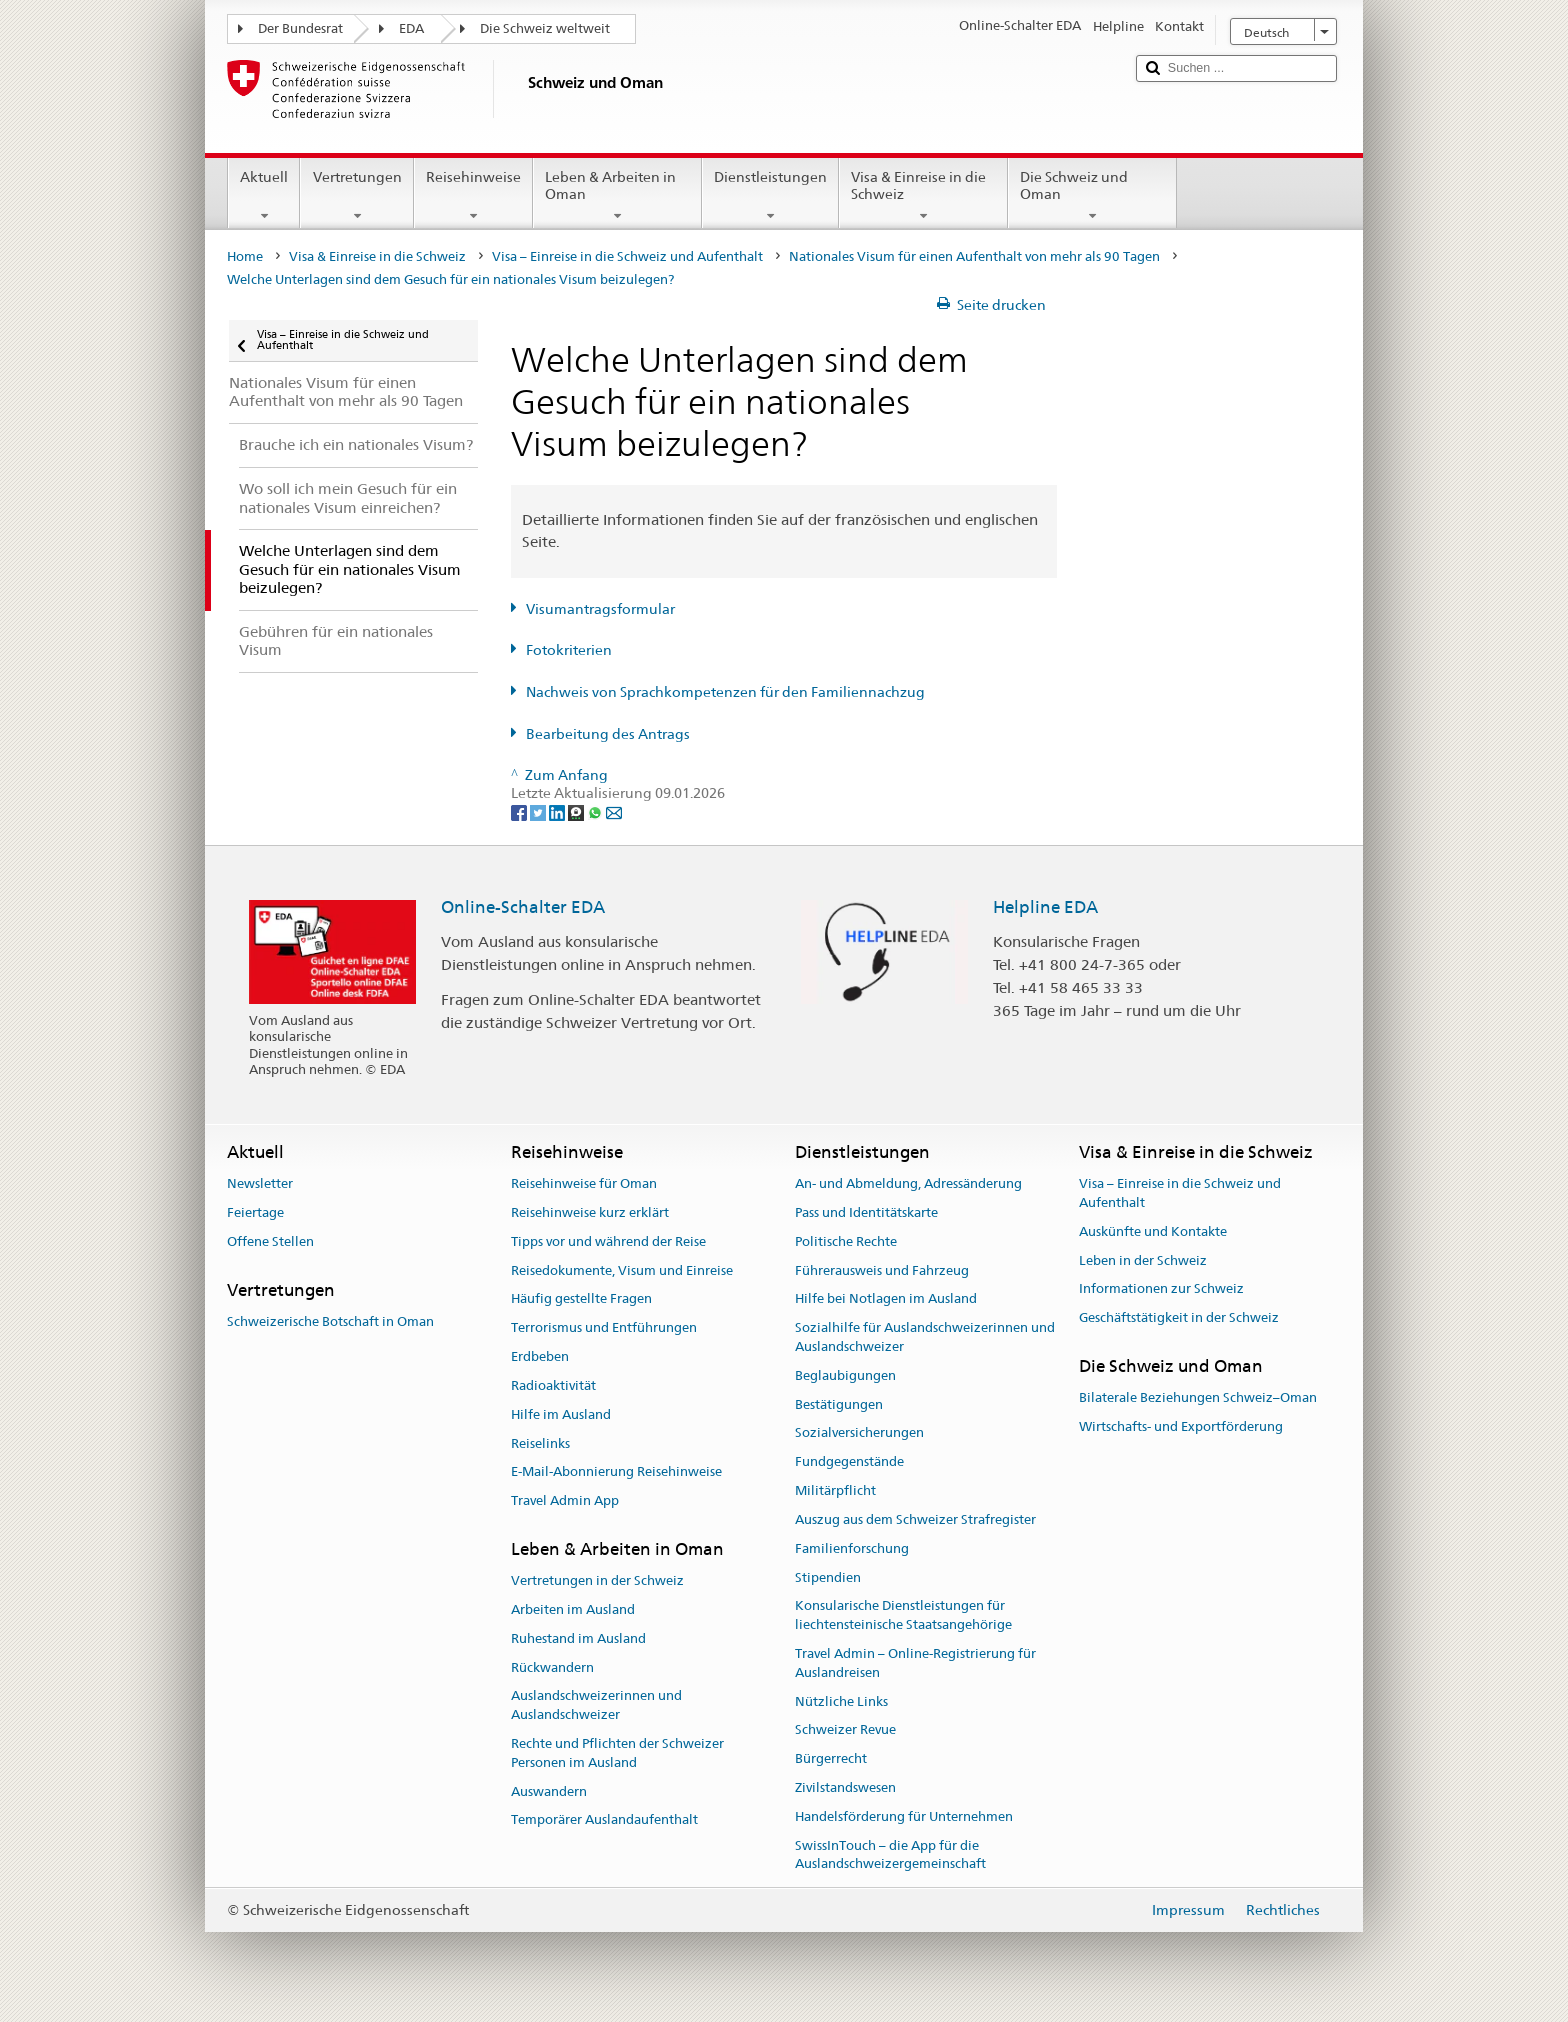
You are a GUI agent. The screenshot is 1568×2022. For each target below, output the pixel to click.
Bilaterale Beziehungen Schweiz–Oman (1198, 1398)
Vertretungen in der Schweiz (597, 1580)
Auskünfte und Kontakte (1153, 1231)
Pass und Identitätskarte (866, 1212)
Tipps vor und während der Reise (608, 1241)
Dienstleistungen (770, 196)
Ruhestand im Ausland (578, 1638)
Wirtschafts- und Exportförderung (1181, 1426)
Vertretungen (356, 196)
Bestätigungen (839, 1404)
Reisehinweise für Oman (584, 1183)
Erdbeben (540, 1356)
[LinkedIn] (558, 812)
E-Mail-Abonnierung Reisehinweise (616, 1472)
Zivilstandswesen (845, 1787)
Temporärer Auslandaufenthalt (604, 1820)
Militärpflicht (835, 1490)
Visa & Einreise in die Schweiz (923, 196)
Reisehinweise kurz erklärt (590, 1212)
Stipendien (828, 1577)
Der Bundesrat (300, 28)
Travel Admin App (565, 1500)
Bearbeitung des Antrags (608, 734)
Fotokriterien (569, 650)
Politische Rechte (846, 1241)
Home (245, 256)
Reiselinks (540, 1443)
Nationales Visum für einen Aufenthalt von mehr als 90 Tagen (974, 256)
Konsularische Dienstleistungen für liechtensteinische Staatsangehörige (903, 1616)
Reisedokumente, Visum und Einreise (622, 1270)
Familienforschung (852, 1548)
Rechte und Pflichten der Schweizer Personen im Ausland (617, 1753)
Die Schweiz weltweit (545, 28)
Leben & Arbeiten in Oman (617, 196)
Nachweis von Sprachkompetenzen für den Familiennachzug (725, 692)
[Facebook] (520, 812)
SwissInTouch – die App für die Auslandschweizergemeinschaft (890, 1855)
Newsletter (260, 1183)
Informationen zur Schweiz (1161, 1289)
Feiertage (255, 1212)
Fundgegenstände (849, 1462)
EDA (411, 28)
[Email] (614, 812)
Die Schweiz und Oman (1092, 196)
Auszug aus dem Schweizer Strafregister (915, 1519)
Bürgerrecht (831, 1758)
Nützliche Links (841, 1701)
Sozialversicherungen (859, 1433)
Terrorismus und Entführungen (604, 1328)
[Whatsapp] (596, 812)
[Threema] (577, 812)
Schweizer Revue (845, 1730)
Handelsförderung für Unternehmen (904, 1816)
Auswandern (549, 1791)
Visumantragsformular (600, 609)
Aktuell (264, 196)
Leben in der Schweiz (1143, 1260)
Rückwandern (552, 1667)
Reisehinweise (473, 196)
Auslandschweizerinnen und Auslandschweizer (596, 1706)
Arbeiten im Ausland (573, 1609)
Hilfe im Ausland (561, 1414)
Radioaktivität (553, 1385)
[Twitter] (539, 812)
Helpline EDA (1045, 907)
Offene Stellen (270, 1241)
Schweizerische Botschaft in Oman (330, 1321)
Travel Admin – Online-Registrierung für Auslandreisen (915, 1663)
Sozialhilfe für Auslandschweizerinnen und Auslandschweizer (925, 1338)
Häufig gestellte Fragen (581, 1299)
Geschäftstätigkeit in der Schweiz (1179, 1317)
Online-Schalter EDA (523, 907)
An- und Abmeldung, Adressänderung (908, 1183)
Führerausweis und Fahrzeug (882, 1270)
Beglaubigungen (845, 1375)
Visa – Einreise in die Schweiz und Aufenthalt (627, 256)
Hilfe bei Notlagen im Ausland (886, 1299)
